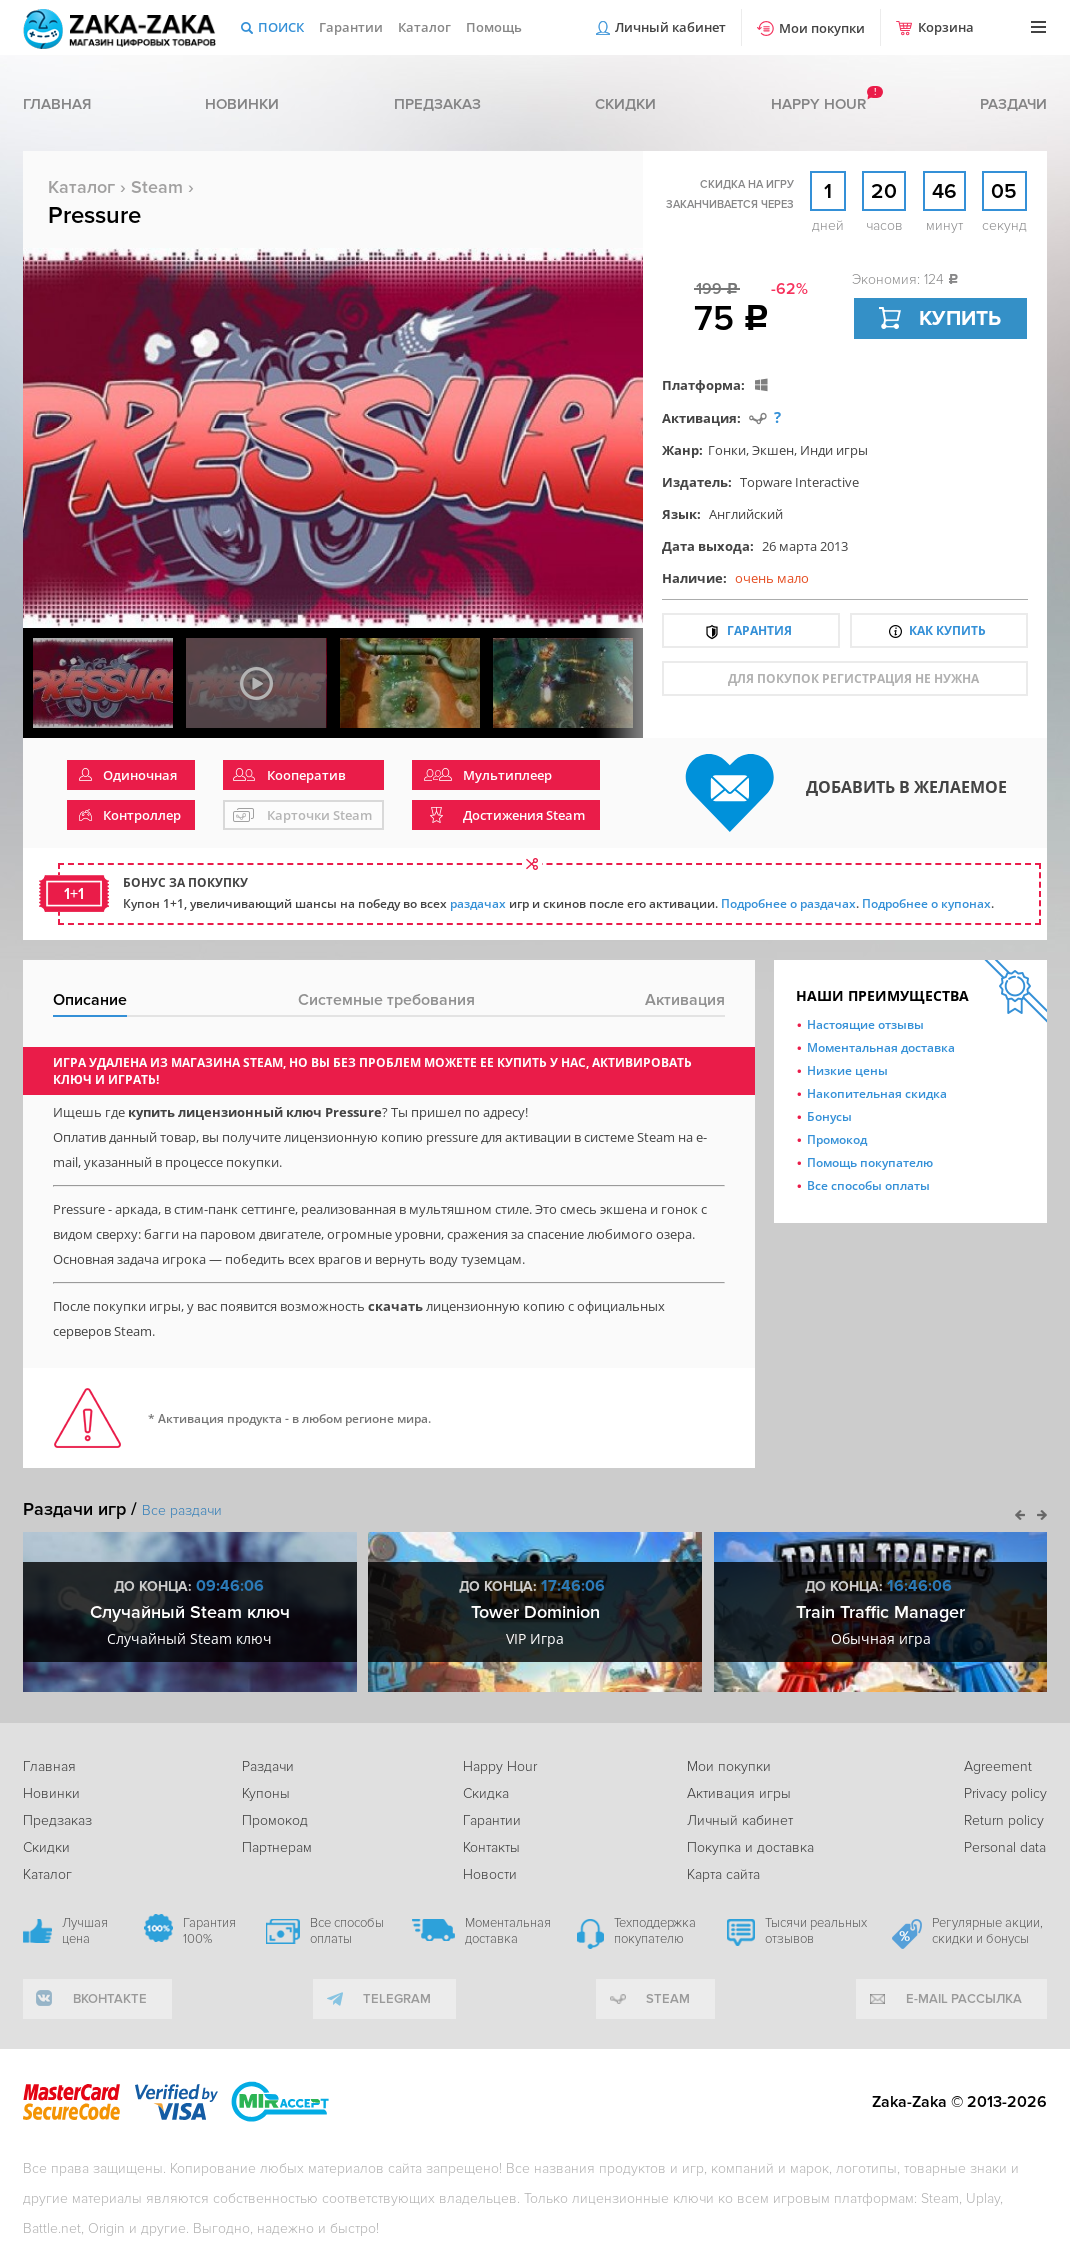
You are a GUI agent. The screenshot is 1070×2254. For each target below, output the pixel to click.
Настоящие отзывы (865, 1024)
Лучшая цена (85, 1931)
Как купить (947, 630)
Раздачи (1013, 104)
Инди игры (834, 450)
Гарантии (351, 27)
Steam (157, 187)
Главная (57, 104)
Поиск (281, 27)
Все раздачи (182, 1510)
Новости (490, 1874)
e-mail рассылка (964, 1999)
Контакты (491, 1847)
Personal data (1005, 1847)
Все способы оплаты (868, 1185)
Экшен (773, 450)
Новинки (242, 104)
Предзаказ (437, 104)
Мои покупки (822, 28)
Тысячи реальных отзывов (816, 1931)
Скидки (625, 104)
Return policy (1004, 1820)
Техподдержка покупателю (655, 1931)
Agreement (998, 1766)
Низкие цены (847, 1070)
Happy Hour (500, 1766)
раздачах (478, 903)
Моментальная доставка (881, 1047)
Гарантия (759, 630)
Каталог (424, 27)
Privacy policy (1005, 1793)
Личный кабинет (670, 27)
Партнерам (277, 1847)
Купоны (266, 1793)
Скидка (486, 1793)
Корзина (946, 27)
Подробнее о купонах (926, 903)
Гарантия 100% (209, 1931)
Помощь (494, 27)
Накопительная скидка (877, 1093)
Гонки (727, 450)
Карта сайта (723, 1874)
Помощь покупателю (870, 1162)
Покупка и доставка (750, 1847)
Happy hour (818, 104)
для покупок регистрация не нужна (853, 678)
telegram (397, 1999)
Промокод (837, 1139)
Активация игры (739, 1793)
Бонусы (829, 1116)
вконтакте (110, 1999)
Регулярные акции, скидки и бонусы (987, 1931)
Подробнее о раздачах (788, 903)
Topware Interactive (799, 482)
